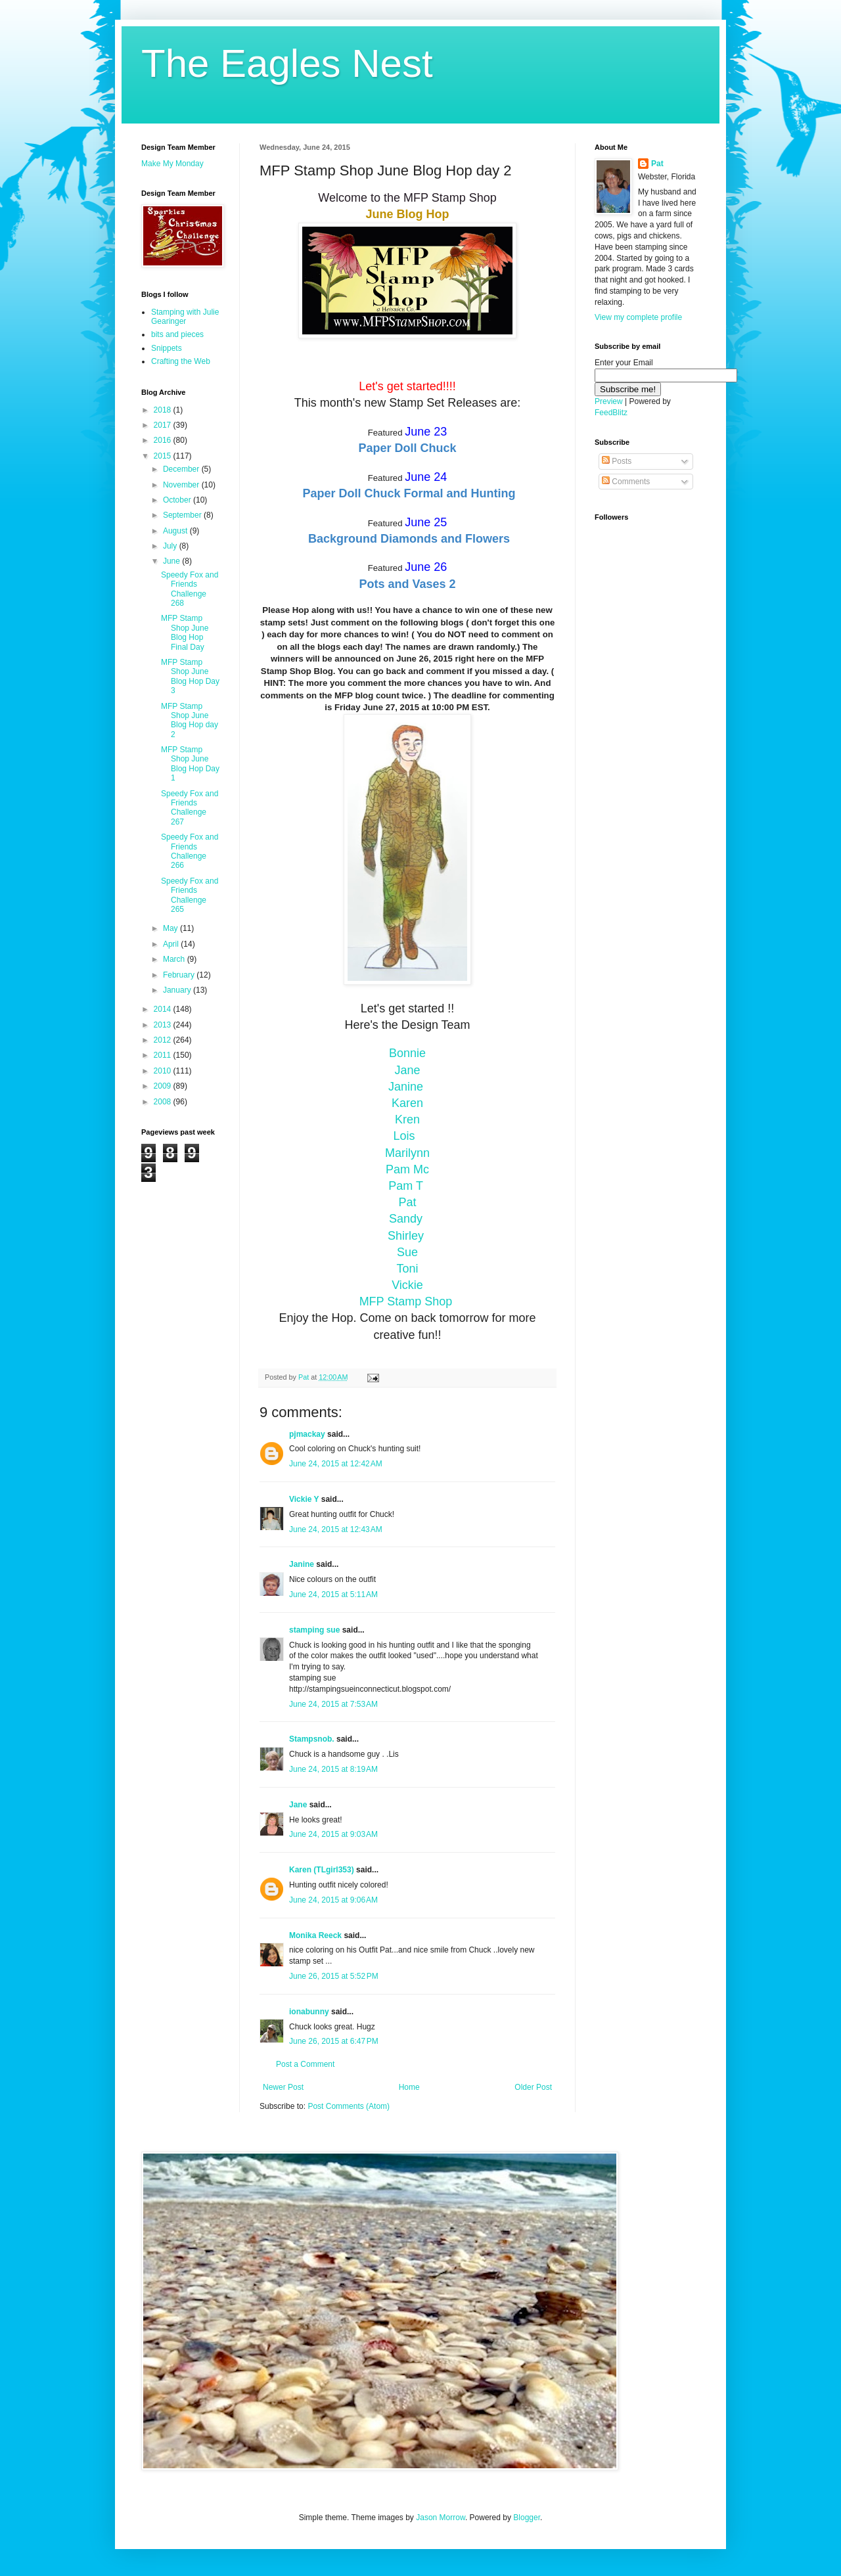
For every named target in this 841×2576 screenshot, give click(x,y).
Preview (609, 401)
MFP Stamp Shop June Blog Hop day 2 (189, 720)
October (178, 500)
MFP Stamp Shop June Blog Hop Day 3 (190, 676)
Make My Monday (172, 163)
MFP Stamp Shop (407, 1301)
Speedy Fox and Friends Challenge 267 (189, 807)
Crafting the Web (180, 361)
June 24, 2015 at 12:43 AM (335, 1529)
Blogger (526, 2517)
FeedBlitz (611, 412)
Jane (298, 1804)
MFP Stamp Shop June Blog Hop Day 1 (190, 763)
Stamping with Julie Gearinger (185, 316)
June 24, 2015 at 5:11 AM (333, 1594)
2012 (163, 1040)
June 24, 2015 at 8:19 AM (333, 1769)
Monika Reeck (315, 1935)
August (176, 530)
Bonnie (407, 1053)
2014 (163, 1009)
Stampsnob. (311, 1739)
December (182, 469)
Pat (657, 163)
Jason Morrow (440, 2517)
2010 (163, 1070)
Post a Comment (305, 2064)
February (179, 975)
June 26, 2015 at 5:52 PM (333, 1976)
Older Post (533, 2087)
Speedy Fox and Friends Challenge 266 (189, 851)
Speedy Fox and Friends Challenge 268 (189, 589)
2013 (163, 1024)
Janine (407, 1086)
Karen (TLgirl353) (321, 1869)
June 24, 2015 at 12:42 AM (335, 1463)
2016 (163, 440)
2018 (163, 410)
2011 (163, 1055)
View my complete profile (638, 317)
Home (409, 2087)
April (172, 944)
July (171, 546)
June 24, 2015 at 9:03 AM (333, 1834)
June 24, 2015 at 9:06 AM (333, 1900)
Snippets (166, 348)
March (175, 959)
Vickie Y (304, 1499)
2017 (163, 425)
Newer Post (283, 2087)
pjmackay (307, 1434)
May (171, 928)
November (182, 484)
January (178, 990)
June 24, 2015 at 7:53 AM (333, 1704)
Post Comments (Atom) (348, 2106)
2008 (163, 1101)
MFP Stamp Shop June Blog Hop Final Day (184, 632)
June (172, 561)
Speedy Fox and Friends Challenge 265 (189, 895)
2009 (163, 1086)
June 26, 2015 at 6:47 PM (333, 2041)
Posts (616, 461)
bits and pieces (177, 334)
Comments (626, 481)
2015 (163, 456)
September (183, 515)
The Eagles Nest (287, 63)
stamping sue (314, 1630)
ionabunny (309, 2011)
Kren (407, 1119)
